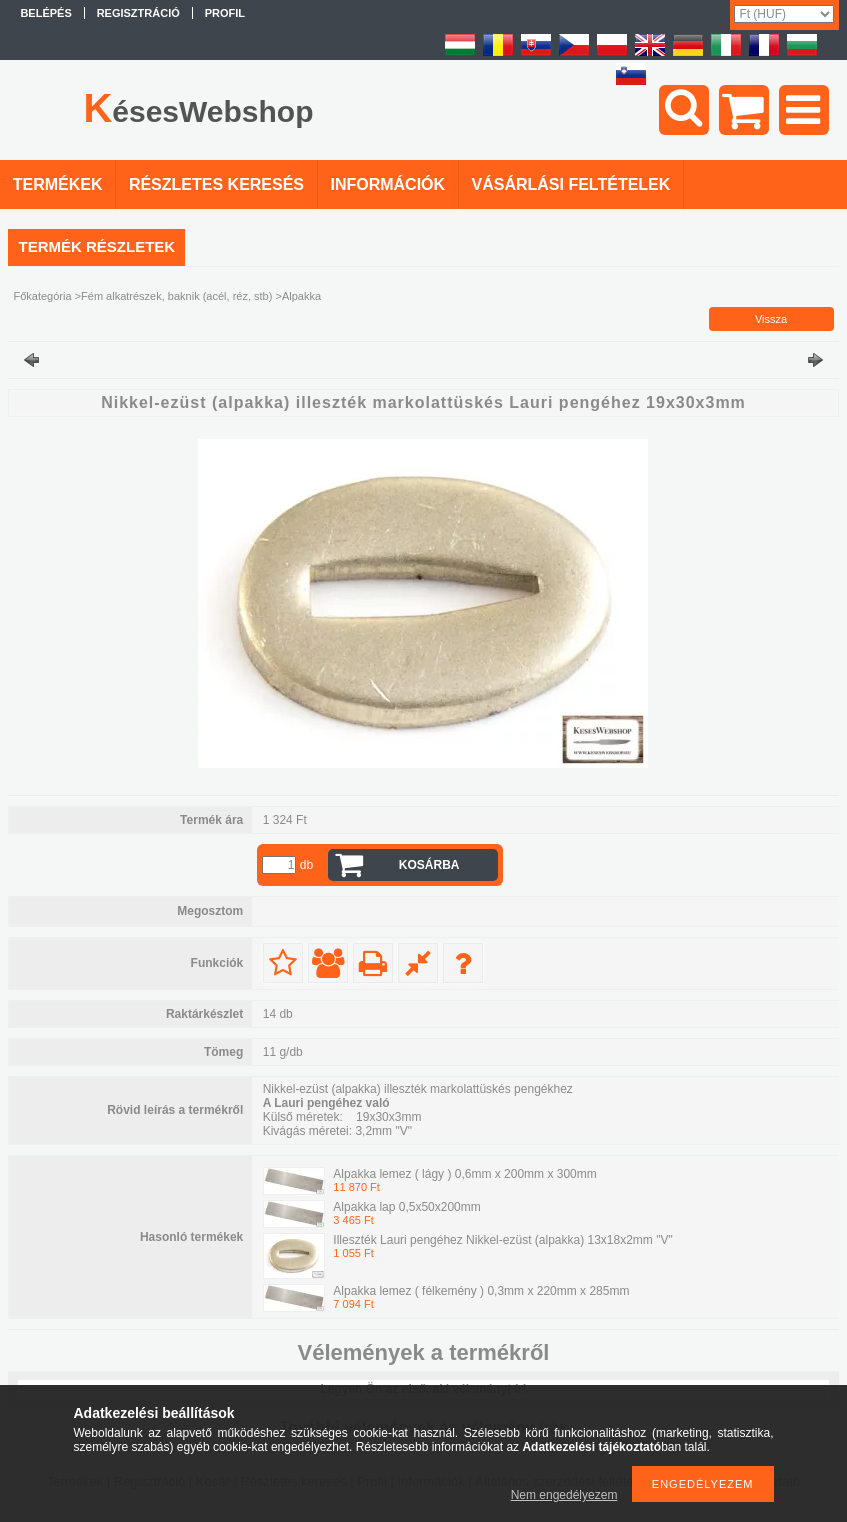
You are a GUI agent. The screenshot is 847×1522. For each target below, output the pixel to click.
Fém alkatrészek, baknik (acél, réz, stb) (176, 296)
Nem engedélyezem (564, 1495)
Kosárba (429, 865)
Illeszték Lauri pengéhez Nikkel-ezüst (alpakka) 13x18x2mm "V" (502, 1240)
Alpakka (301, 296)
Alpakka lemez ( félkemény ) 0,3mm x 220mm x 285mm (481, 1291)
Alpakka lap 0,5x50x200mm (406, 1207)
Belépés (45, 13)
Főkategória (42, 296)
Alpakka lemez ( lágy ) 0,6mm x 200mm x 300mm (464, 1174)
